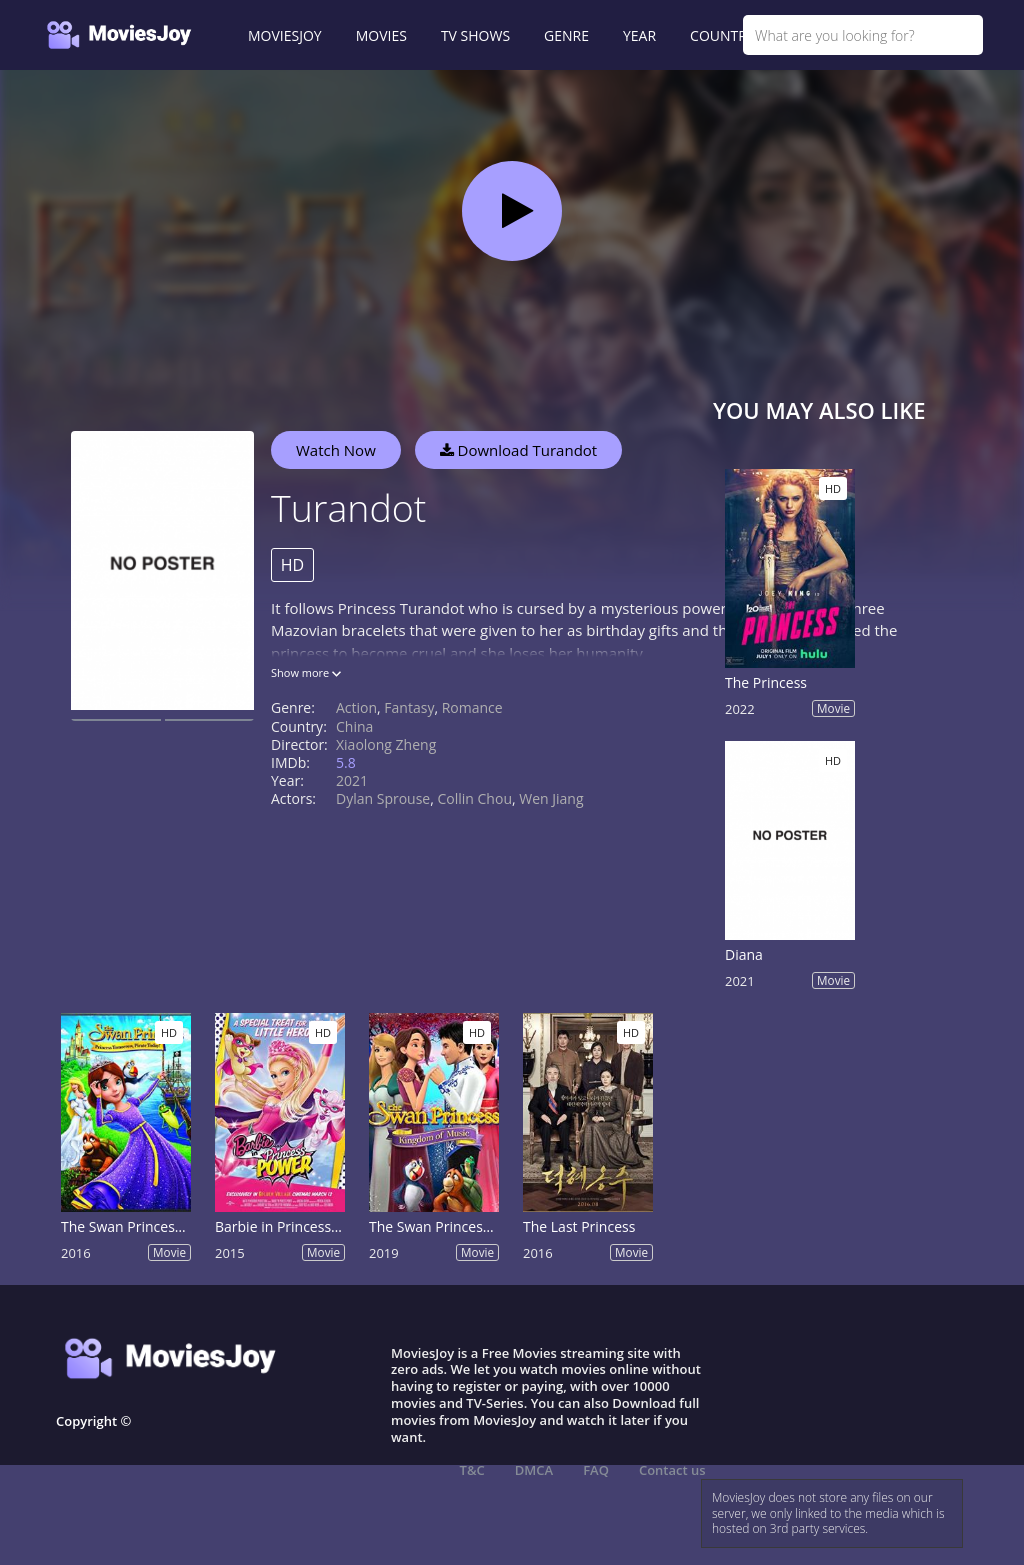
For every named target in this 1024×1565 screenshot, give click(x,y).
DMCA (534, 1470)
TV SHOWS (475, 35)
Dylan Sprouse (383, 798)
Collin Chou (474, 798)
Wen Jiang (551, 798)
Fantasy (409, 707)
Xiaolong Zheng (386, 744)
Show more (306, 672)
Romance (472, 707)
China (354, 726)
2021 (352, 780)
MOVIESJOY (285, 35)
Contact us (672, 1470)
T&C (472, 1470)
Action (356, 707)
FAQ (596, 1470)
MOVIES (381, 35)
